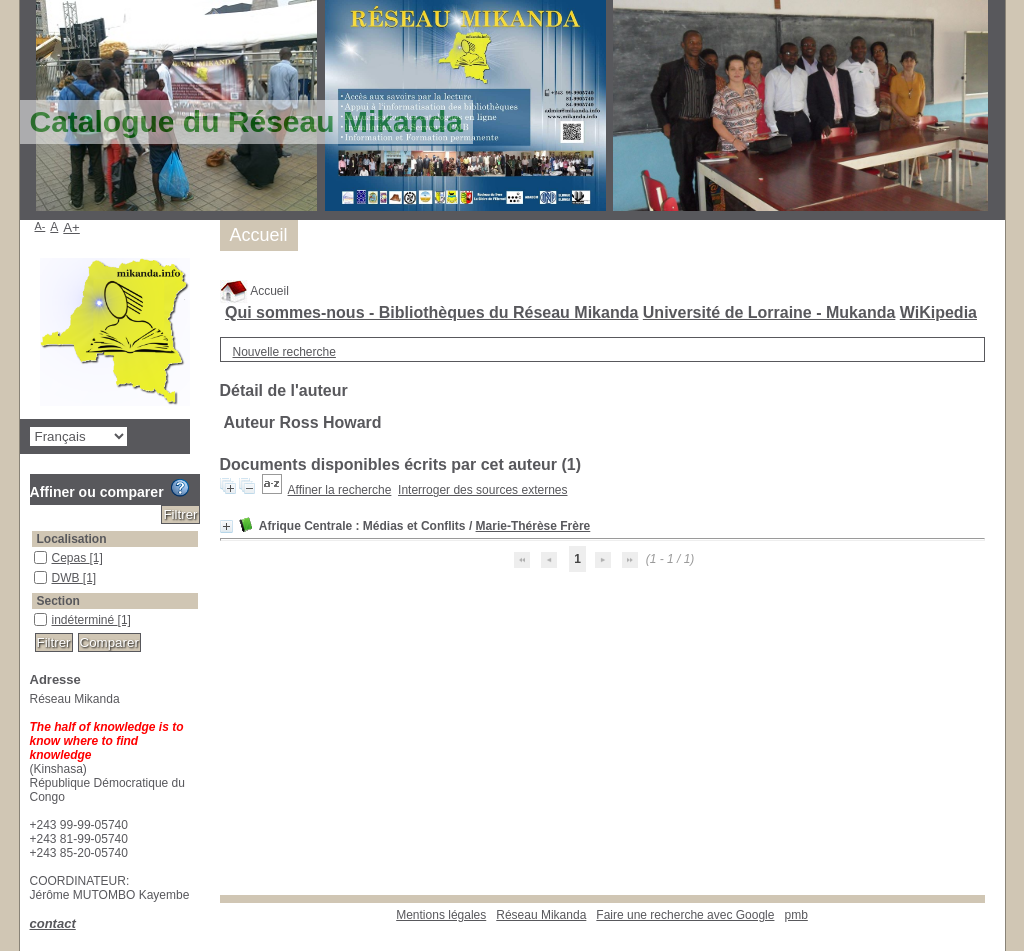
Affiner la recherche (340, 490)
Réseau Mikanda (541, 915)
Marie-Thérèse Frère (533, 526)
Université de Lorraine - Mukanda (769, 312)
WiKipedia (938, 312)
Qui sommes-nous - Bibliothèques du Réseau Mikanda (431, 312)
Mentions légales (441, 915)
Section (58, 601)
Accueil (254, 291)
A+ (71, 227)
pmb (795, 915)
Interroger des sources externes (482, 490)
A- (40, 226)
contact (53, 923)
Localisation (72, 539)
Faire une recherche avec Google (685, 915)
